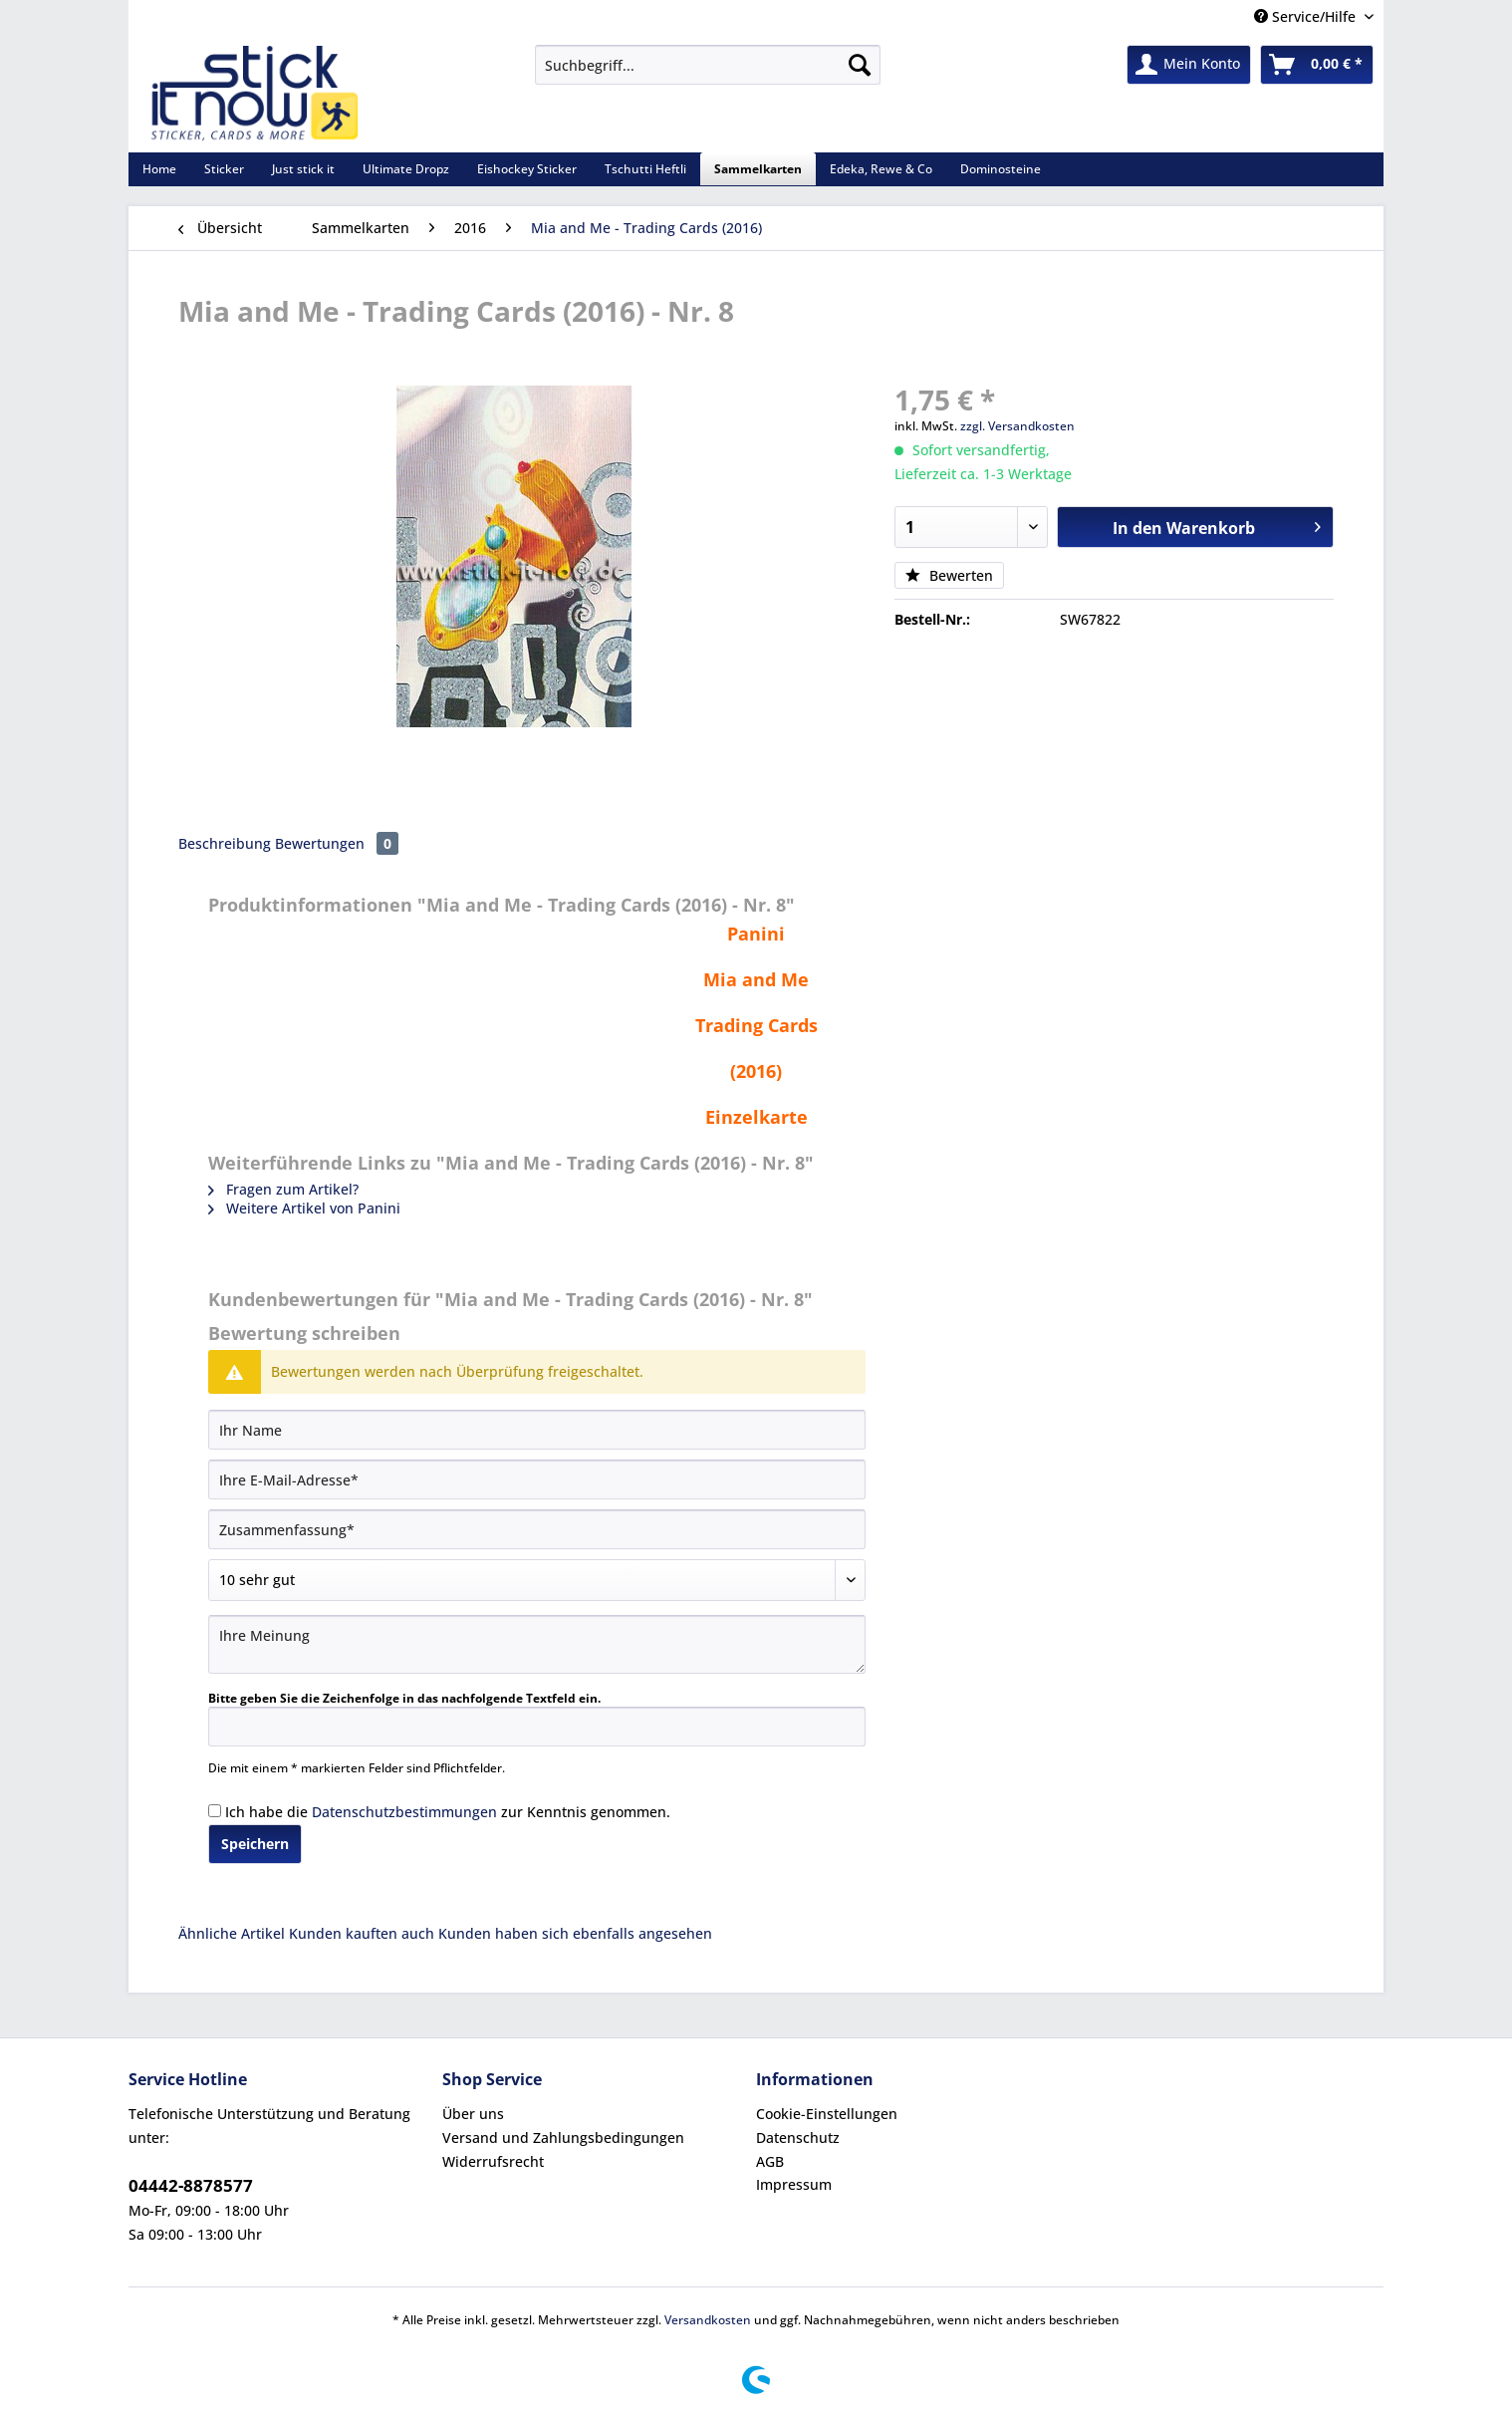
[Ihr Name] (537, 1430)
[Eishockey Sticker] (527, 168)
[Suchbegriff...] (708, 65)
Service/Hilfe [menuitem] (1307, 16)
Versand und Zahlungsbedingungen (563, 2137)
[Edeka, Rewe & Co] (881, 168)
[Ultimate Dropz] (406, 168)
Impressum (794, 2184)
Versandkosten (707, 2319)
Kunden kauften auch (361, 1933)
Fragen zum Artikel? (283, 1189)
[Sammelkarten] (758, 168)
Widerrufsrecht (493, 2161)
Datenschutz (798, 2137)
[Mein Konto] (1189, 65)
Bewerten (949, 575)
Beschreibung (224, 843)
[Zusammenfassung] (537, 1529)
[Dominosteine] (1000, 168)
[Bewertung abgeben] (537, 1580)
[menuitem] (708, 74)
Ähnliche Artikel (231, 1933)
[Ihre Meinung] (537, 1644)
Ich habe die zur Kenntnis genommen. (447, 1811)
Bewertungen (336, 843)
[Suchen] (860, 65)
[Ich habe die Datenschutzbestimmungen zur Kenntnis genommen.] (214, 1810)
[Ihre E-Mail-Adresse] (537, 1479)
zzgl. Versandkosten (1017, 425)
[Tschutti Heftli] (645, 168)
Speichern (255, 1843)
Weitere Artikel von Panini (304, 1208)
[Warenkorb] (1317, 65)
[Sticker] (224, 168)
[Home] (159, 168)
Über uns (473, 2113)
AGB (770, 2161)
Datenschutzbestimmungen (404, 1811)
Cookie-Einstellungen (826, 2113)
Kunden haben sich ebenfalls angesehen (575, 1933)
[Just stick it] (303, 168)
